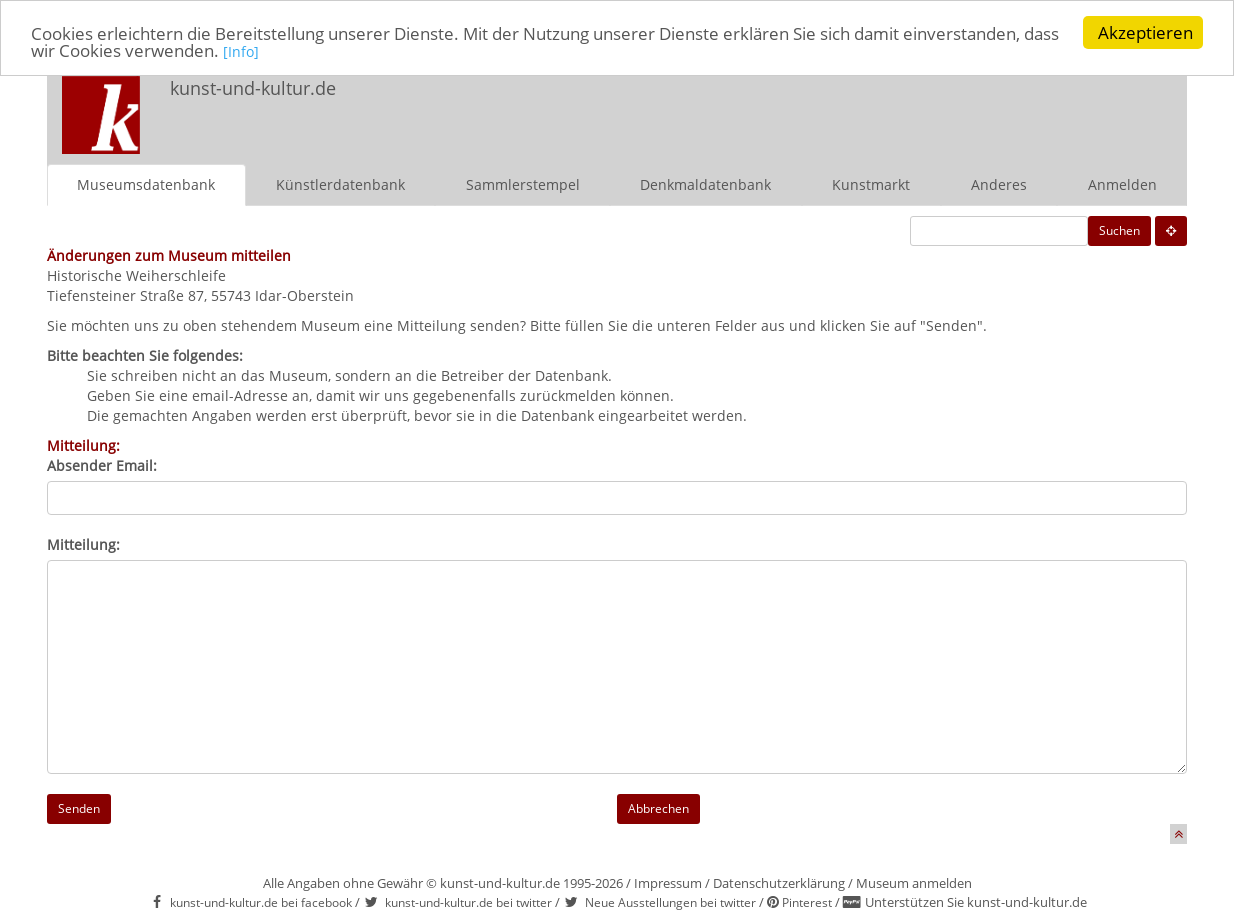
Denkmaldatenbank (705, 183)
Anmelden (1122, 183)
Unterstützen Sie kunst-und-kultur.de (976, 902)
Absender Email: (102, 464)
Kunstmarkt (871, 183)
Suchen (1119, 229)
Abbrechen (658, 807)
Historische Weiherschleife (136, 274)
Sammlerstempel (523, 183)
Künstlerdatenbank (340, 183)
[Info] (241, 51)
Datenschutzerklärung (779, 882)
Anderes (999, 183)
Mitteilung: (83, 543)
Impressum (668, 882)
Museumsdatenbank (146, 183)
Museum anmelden (914, 882)
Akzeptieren (1145, 32)
